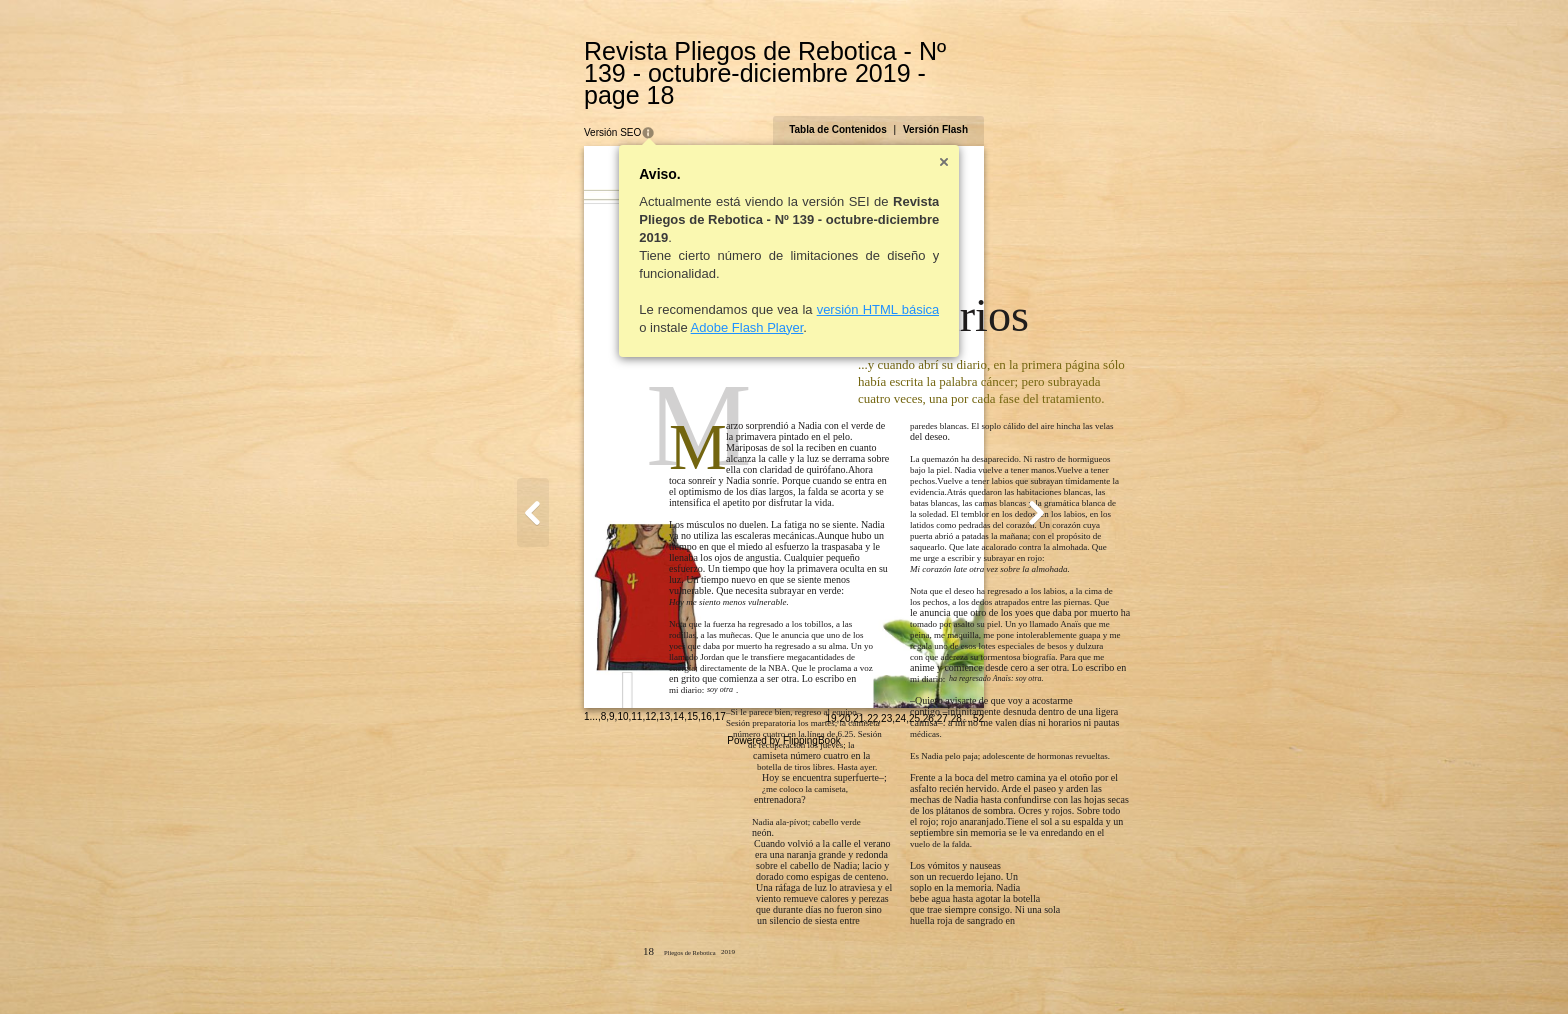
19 (928, 970)
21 (956, 970)
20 (942, 970)
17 (622, 968)
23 (984, 970)
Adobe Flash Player (649, 305)
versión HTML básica (780, 287)
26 (1025, 970)
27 (1039, 970)
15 (594, 968)
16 (608, 968)
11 (539, 968)
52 (1075, 970)
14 (581, 968)
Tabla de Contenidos (936, 107)
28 (1053, 970)
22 (970, 970)
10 (525, 968)
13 (567, 968)
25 (1011, 970)
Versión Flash (1032, 107)
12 (553, 968)
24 (998, 970)
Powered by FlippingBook (783, 992)
